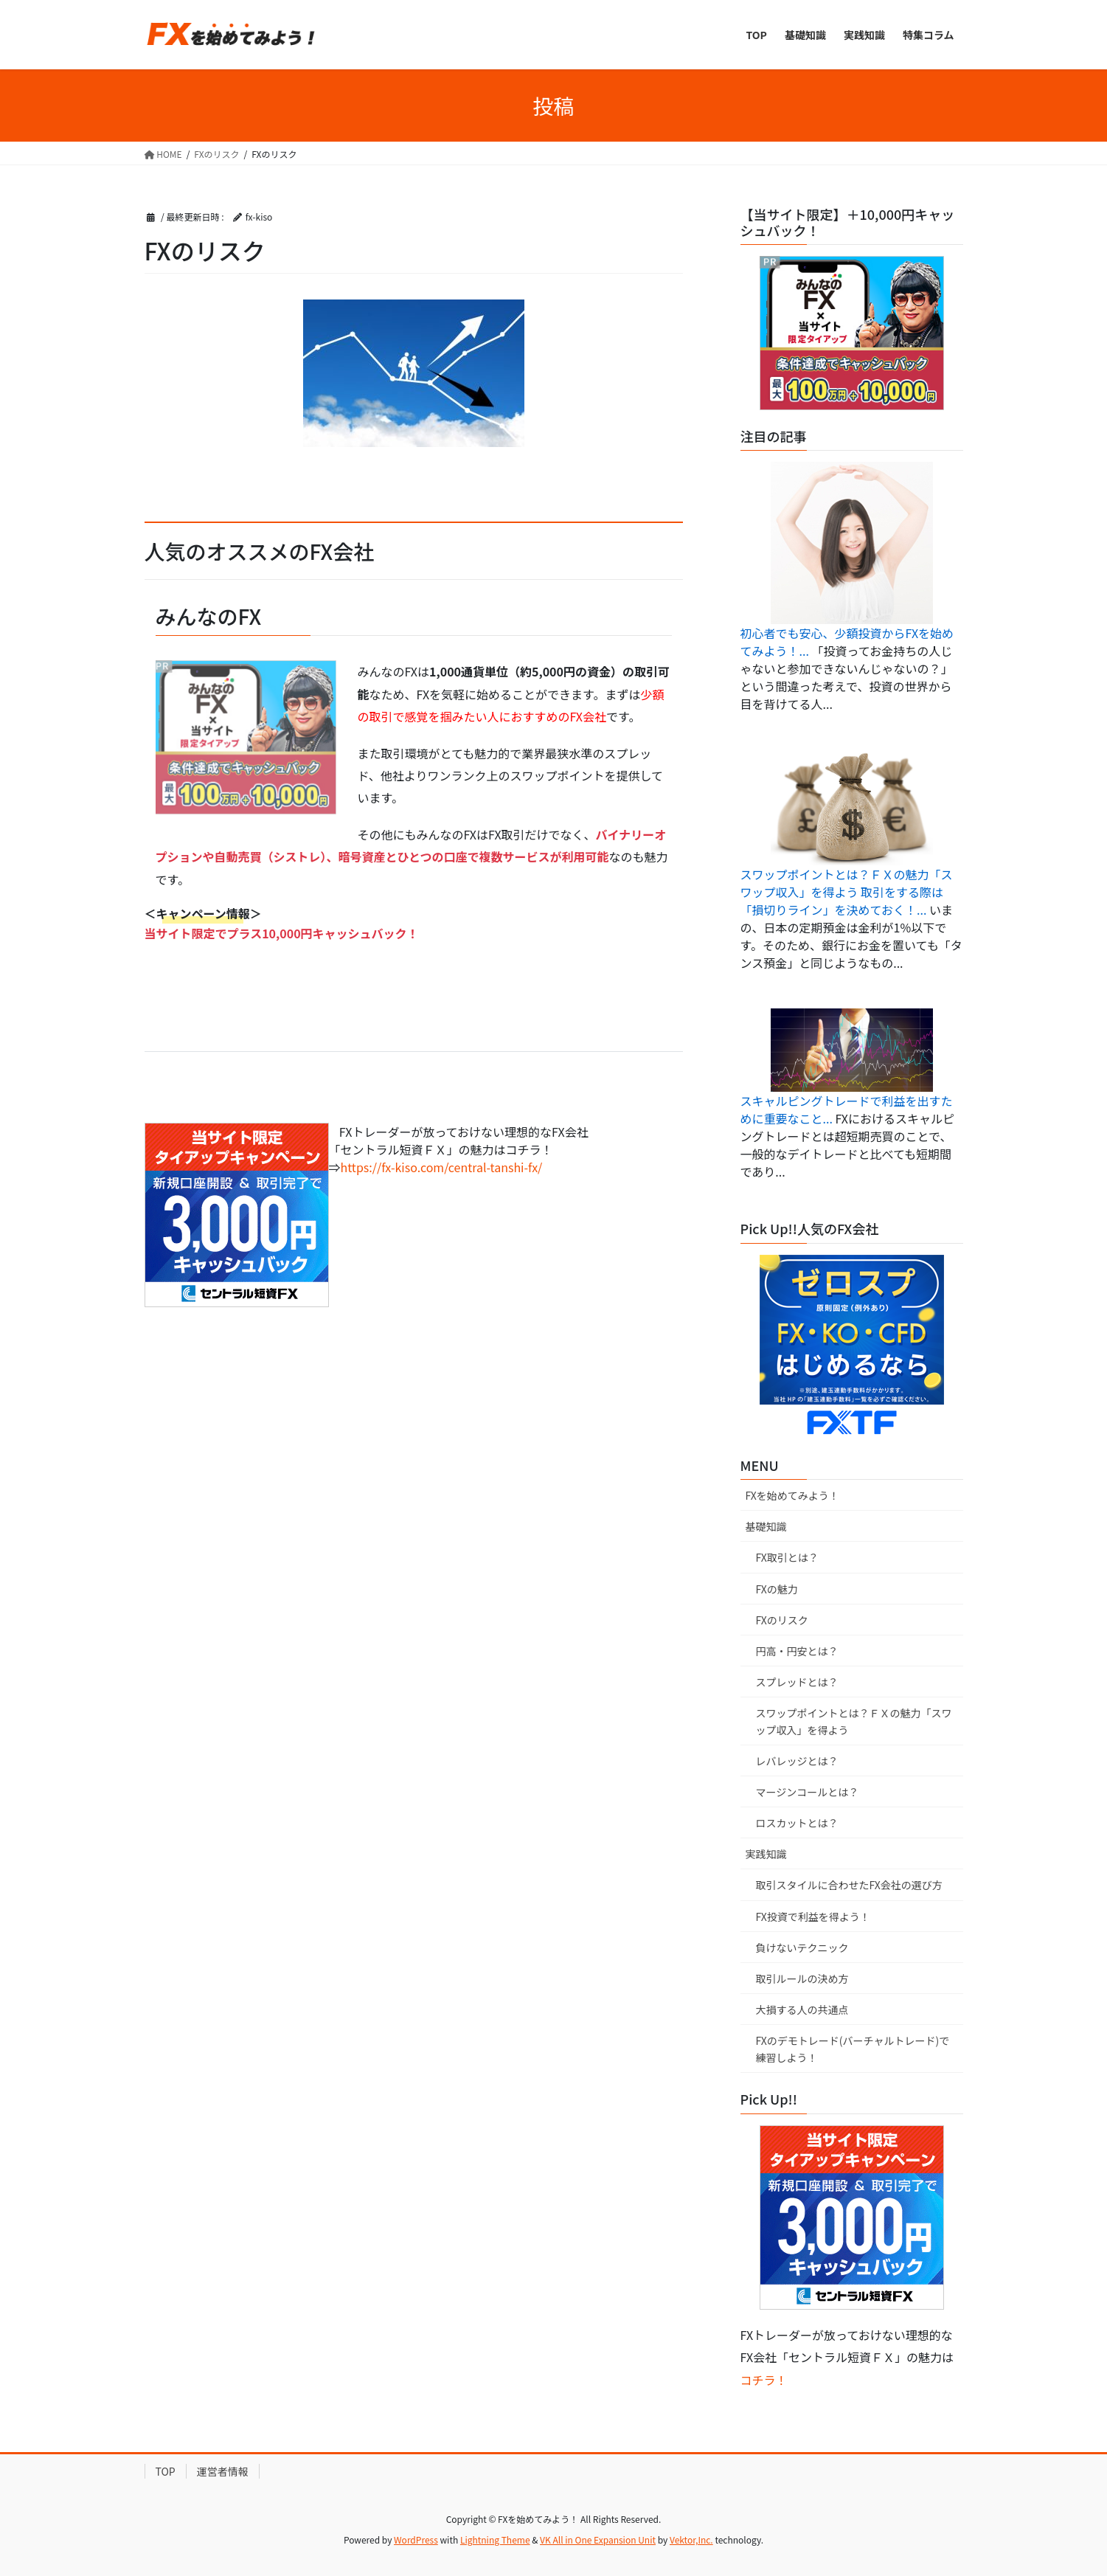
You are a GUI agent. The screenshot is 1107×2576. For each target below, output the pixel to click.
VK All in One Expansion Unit (598, 2539)
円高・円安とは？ (797, 1651)
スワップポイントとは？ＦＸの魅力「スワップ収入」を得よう (854, 1721)
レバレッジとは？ (797, 1760)
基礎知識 (766, 1526)
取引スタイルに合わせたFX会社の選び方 (849, 1884)
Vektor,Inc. (691, 2539)
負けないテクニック (802, 1947)
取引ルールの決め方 (802, 1978)
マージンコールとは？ (807, 1791)
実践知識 (766, 1853)
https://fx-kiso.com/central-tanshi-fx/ (442, 1167)
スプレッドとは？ (797, 1682)
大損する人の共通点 (802, 2009)
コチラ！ (764, 2380)
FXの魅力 (777, 1589)
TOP (166, 2471)
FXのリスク (782, 1620)
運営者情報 (223, 2471)
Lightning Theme (495, 2539)
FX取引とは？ (787, 1557)
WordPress (416, 2539)
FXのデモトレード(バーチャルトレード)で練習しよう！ (853, 2049)
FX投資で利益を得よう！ (813, 1916)
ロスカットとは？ (797, 1822)
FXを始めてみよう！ (792, 1495)
